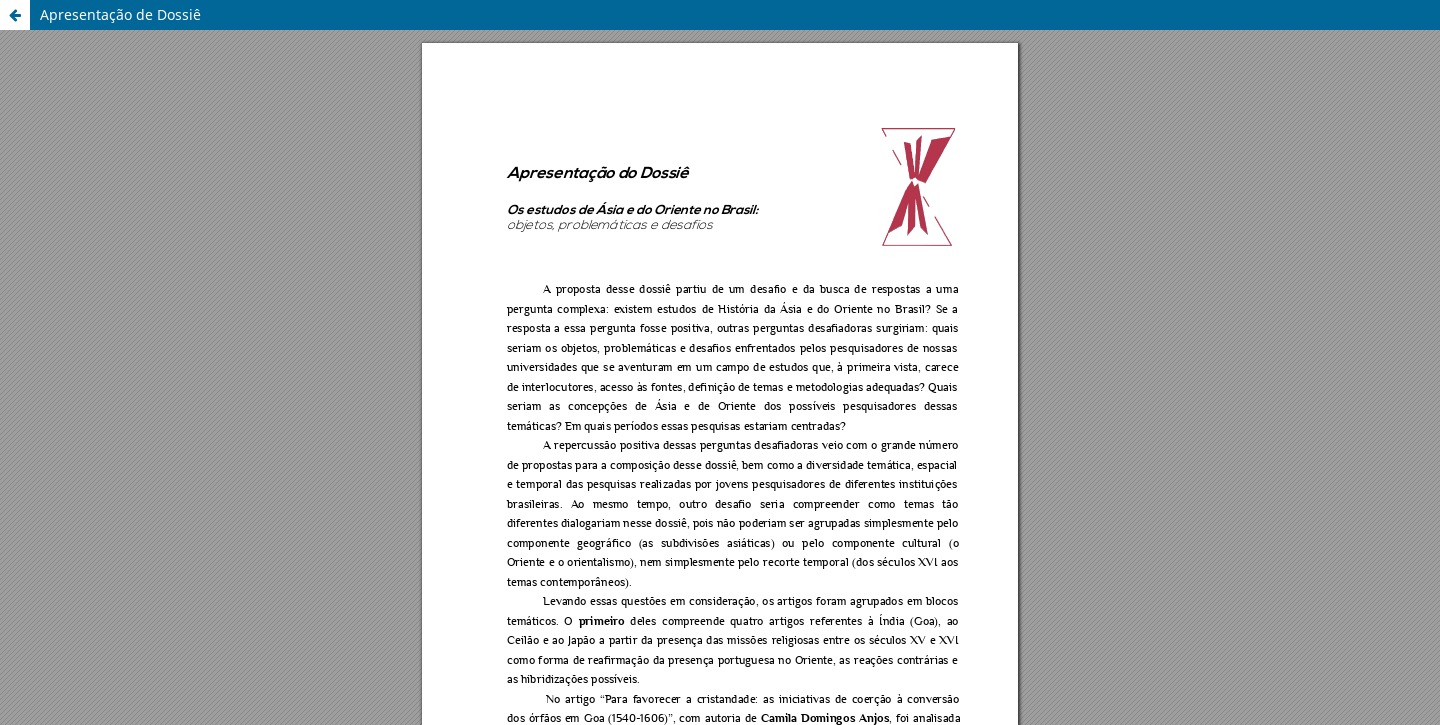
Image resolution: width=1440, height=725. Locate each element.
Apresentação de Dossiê (120, 14)
